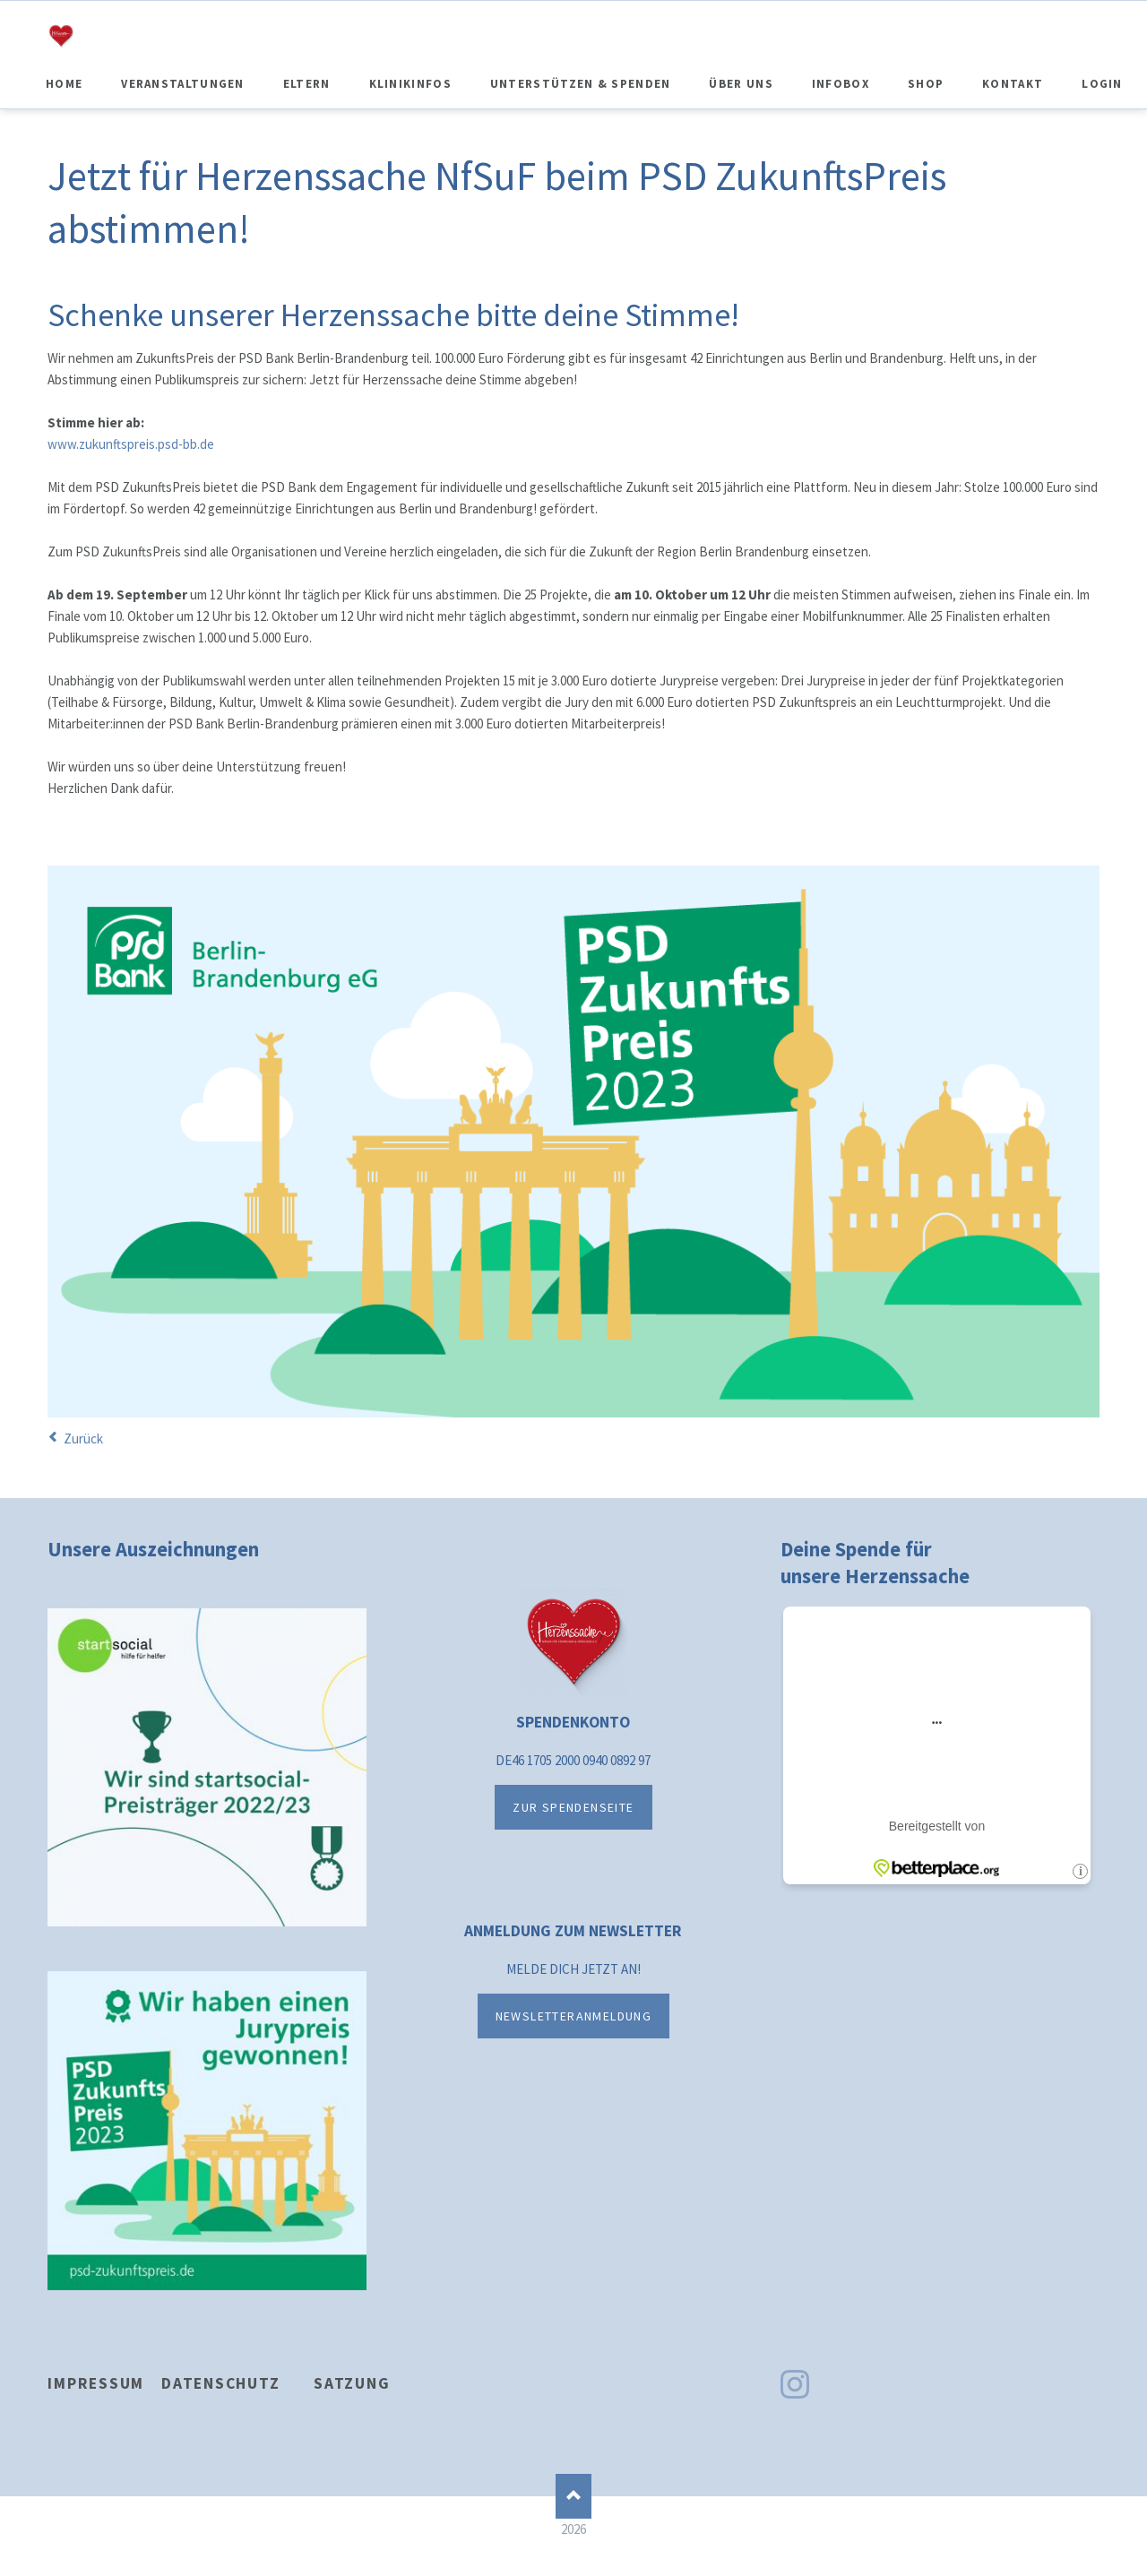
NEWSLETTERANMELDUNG (574, 2016)
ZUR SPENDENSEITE (573, 1807)
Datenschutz (220, 2383)
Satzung (352, 2383)
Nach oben (573, 2496)
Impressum (95, 2383)
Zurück (83, 1438)
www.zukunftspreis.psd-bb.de (130, 443)
